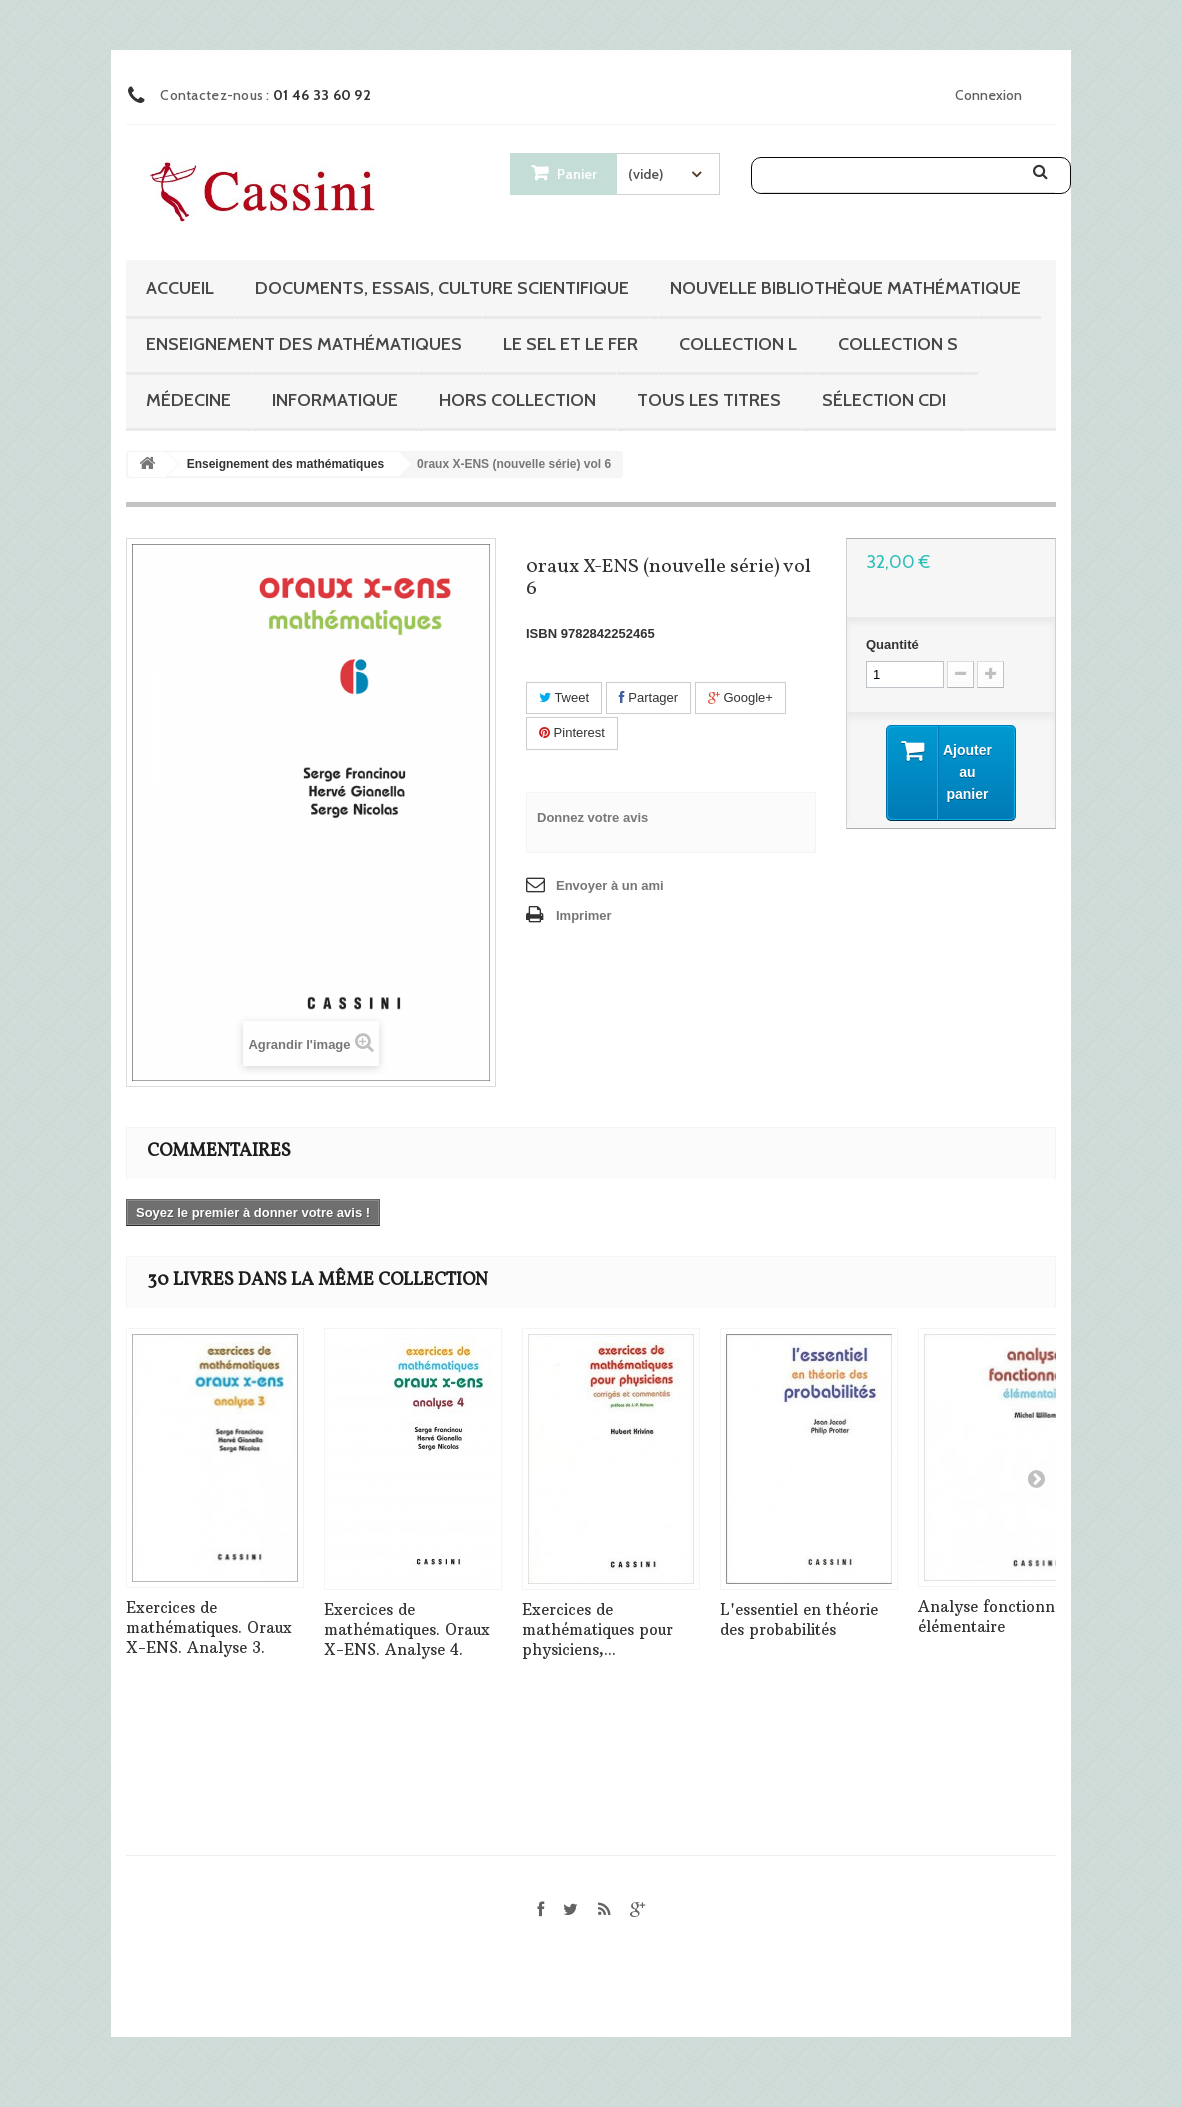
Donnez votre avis (592, 817)
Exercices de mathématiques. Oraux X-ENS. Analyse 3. (209, 1627)
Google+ (740, 697)
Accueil (180, 288)
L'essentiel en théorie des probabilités (799, 1619)
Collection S (898, 344)
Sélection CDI (884, 400)
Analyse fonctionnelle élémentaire (999, 1616)
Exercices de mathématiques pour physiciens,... (597, 1629)
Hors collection (517, 400)
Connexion (988, 95)
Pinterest (572, 732)
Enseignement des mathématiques (304, 344)
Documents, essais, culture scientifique (442, 288)
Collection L (738, 344)
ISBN (541, 633)
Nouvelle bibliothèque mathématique (845, 288)
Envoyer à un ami (610, 885)
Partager (648, 697)
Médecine (188, 400)
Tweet (564, 697)
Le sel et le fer (570, 344)
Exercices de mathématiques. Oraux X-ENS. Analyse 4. (407, 1629)
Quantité (892, 644)
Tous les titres (709, 400)
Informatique (335, 400)
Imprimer (584, 915)
